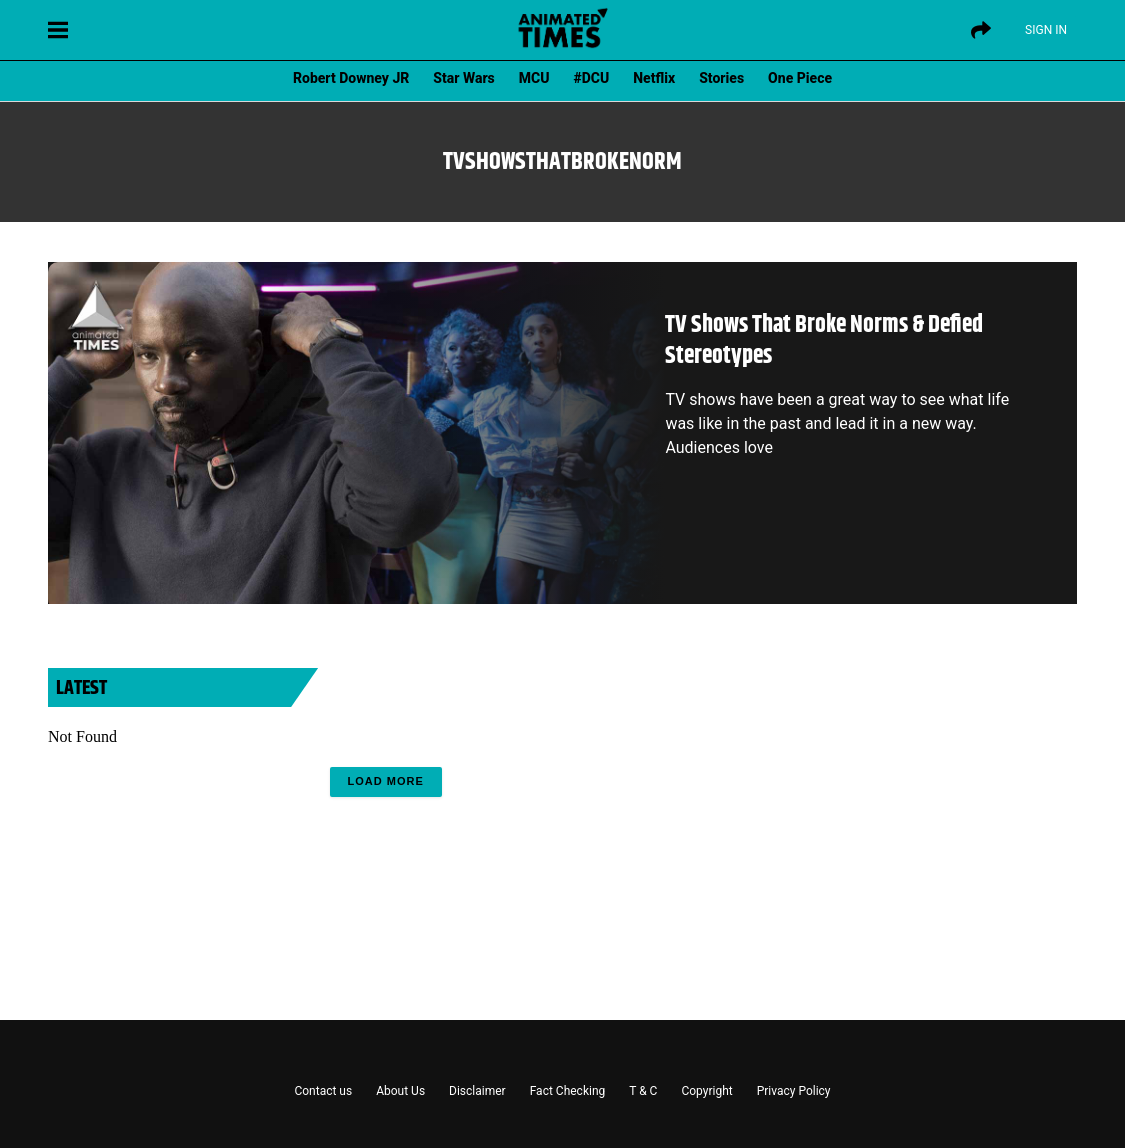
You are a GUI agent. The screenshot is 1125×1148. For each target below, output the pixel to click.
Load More (386, 781)
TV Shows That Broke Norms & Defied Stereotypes (824, 340)
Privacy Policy (794, 1091)
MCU (534, 78)
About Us (400, 1091)
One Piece (800, 78)
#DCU (592, 78)
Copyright (706, 1091)
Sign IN (1046, 30)
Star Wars (463, 78)
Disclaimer (477, 1091)
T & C (643, 1091)
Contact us (323, 1091)
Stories (721, 78)
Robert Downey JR (351, 78)
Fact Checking (568, 1091)
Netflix (654, 78)
